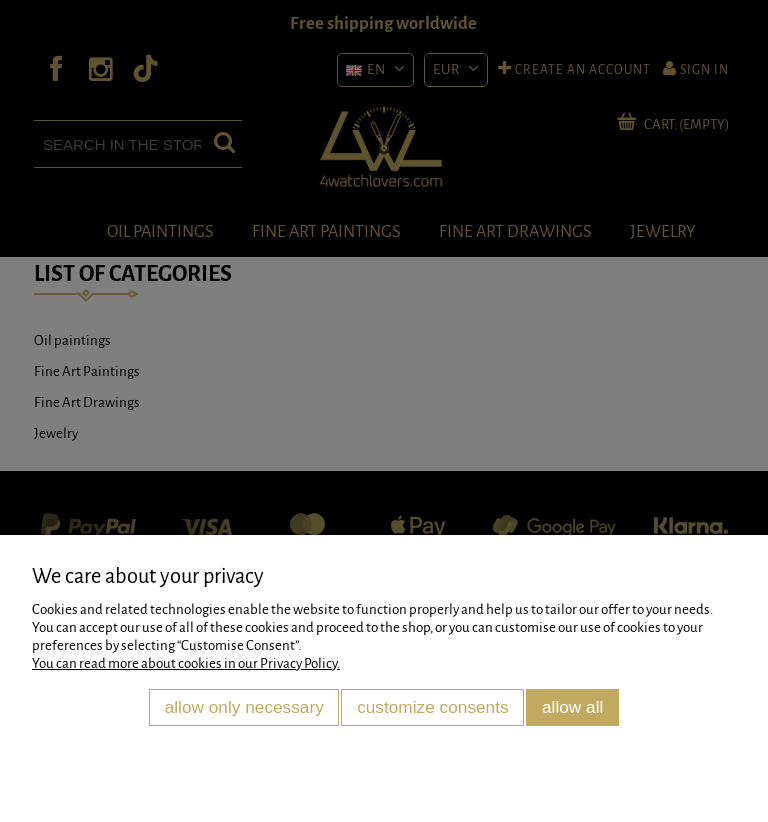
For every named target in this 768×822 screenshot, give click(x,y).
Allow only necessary (244, 707)
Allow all (572, 707)
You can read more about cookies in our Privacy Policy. (186, 663)
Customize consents (433, 707)
